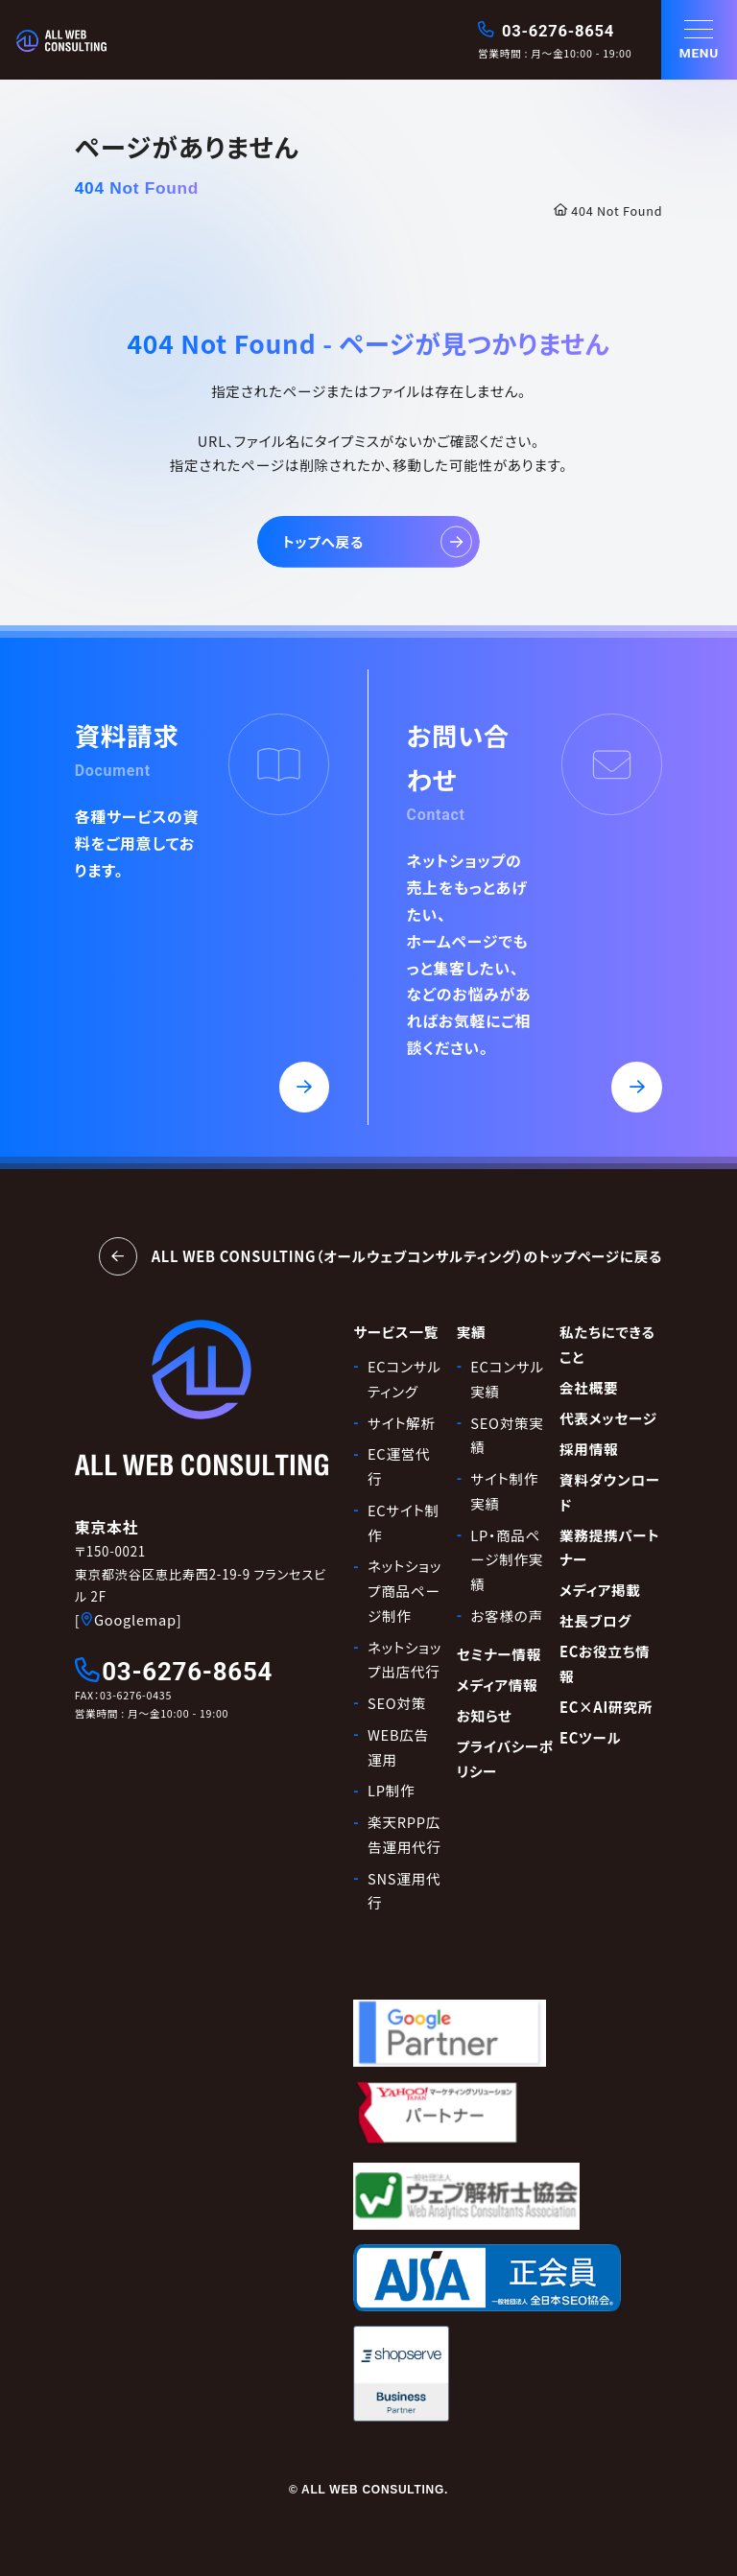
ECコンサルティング (404, 1378)
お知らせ (484, 1715)
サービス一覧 (396, 1332)
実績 (472, 1332)
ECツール (590, 1737)
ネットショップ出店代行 (404, 1659)
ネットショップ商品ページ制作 (404, 1590)
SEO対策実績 (506, 1435)
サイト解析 (402, 1423)
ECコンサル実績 (507, 1378)
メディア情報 (497, 1684)
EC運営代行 (399, 1465)
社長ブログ (595, 1620)
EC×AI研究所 (606, 1707)
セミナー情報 (499, 1654)
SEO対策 (397, 1703)
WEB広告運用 (398, 1746)
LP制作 (391, 1790)
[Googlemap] (128, 1619)
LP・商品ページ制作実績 (506, 1559)
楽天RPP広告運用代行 (404, 1834)
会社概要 (588, 1387)
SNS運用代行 (404, 1890)
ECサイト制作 (404, 1522)
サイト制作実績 (504, 1490)
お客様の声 (506, 1615)
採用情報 (588, 1449)
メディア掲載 (600, 1590)
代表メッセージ (608, 1418)
